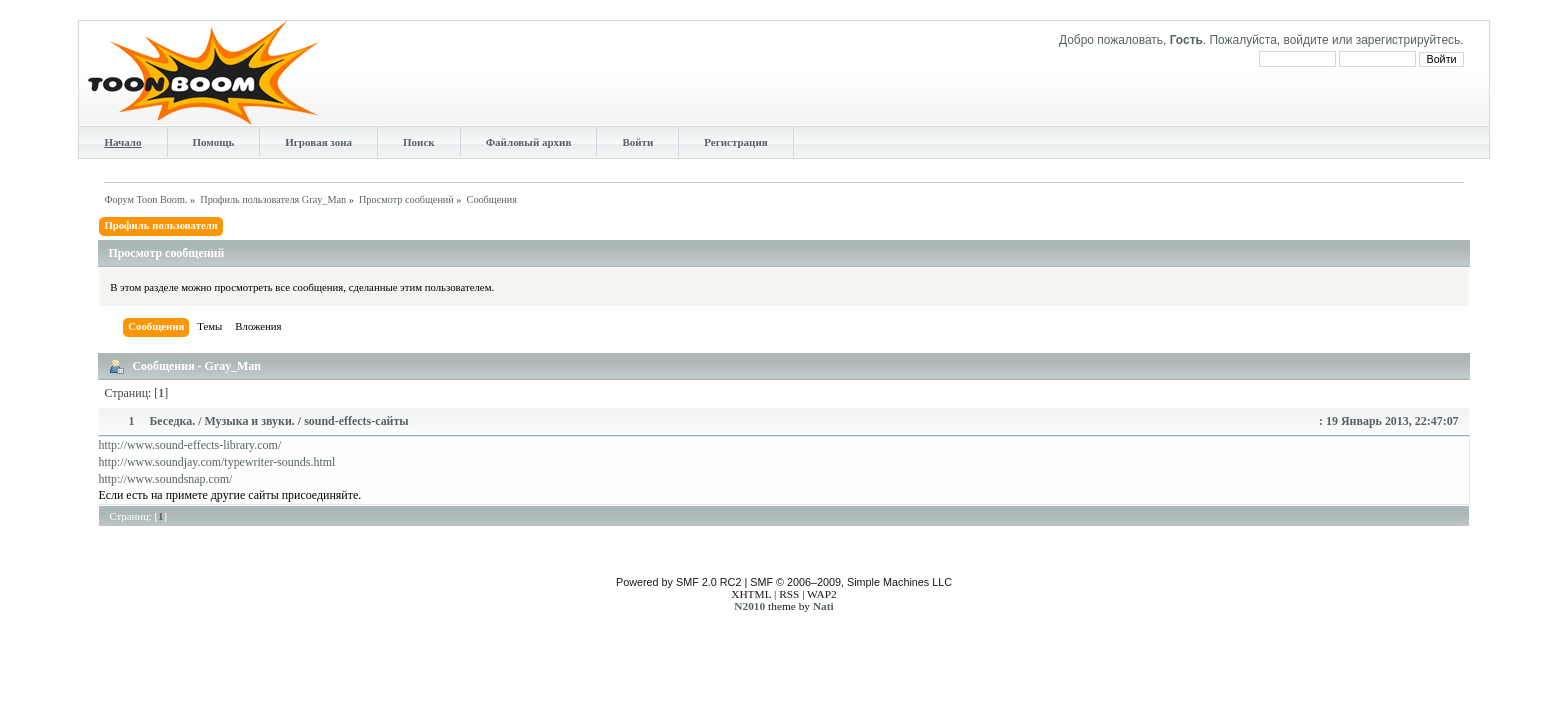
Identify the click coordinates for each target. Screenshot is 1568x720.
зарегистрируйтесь (1408, 40)
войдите (1305, 40)
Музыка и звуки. (250, 421)
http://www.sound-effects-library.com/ (189, 445)
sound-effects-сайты (356, 421)
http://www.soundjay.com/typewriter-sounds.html (216, 462)
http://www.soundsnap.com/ (165, 479)
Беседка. (172, 421)
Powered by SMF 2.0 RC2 (678, 582)
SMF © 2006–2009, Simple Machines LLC (851, 582)
